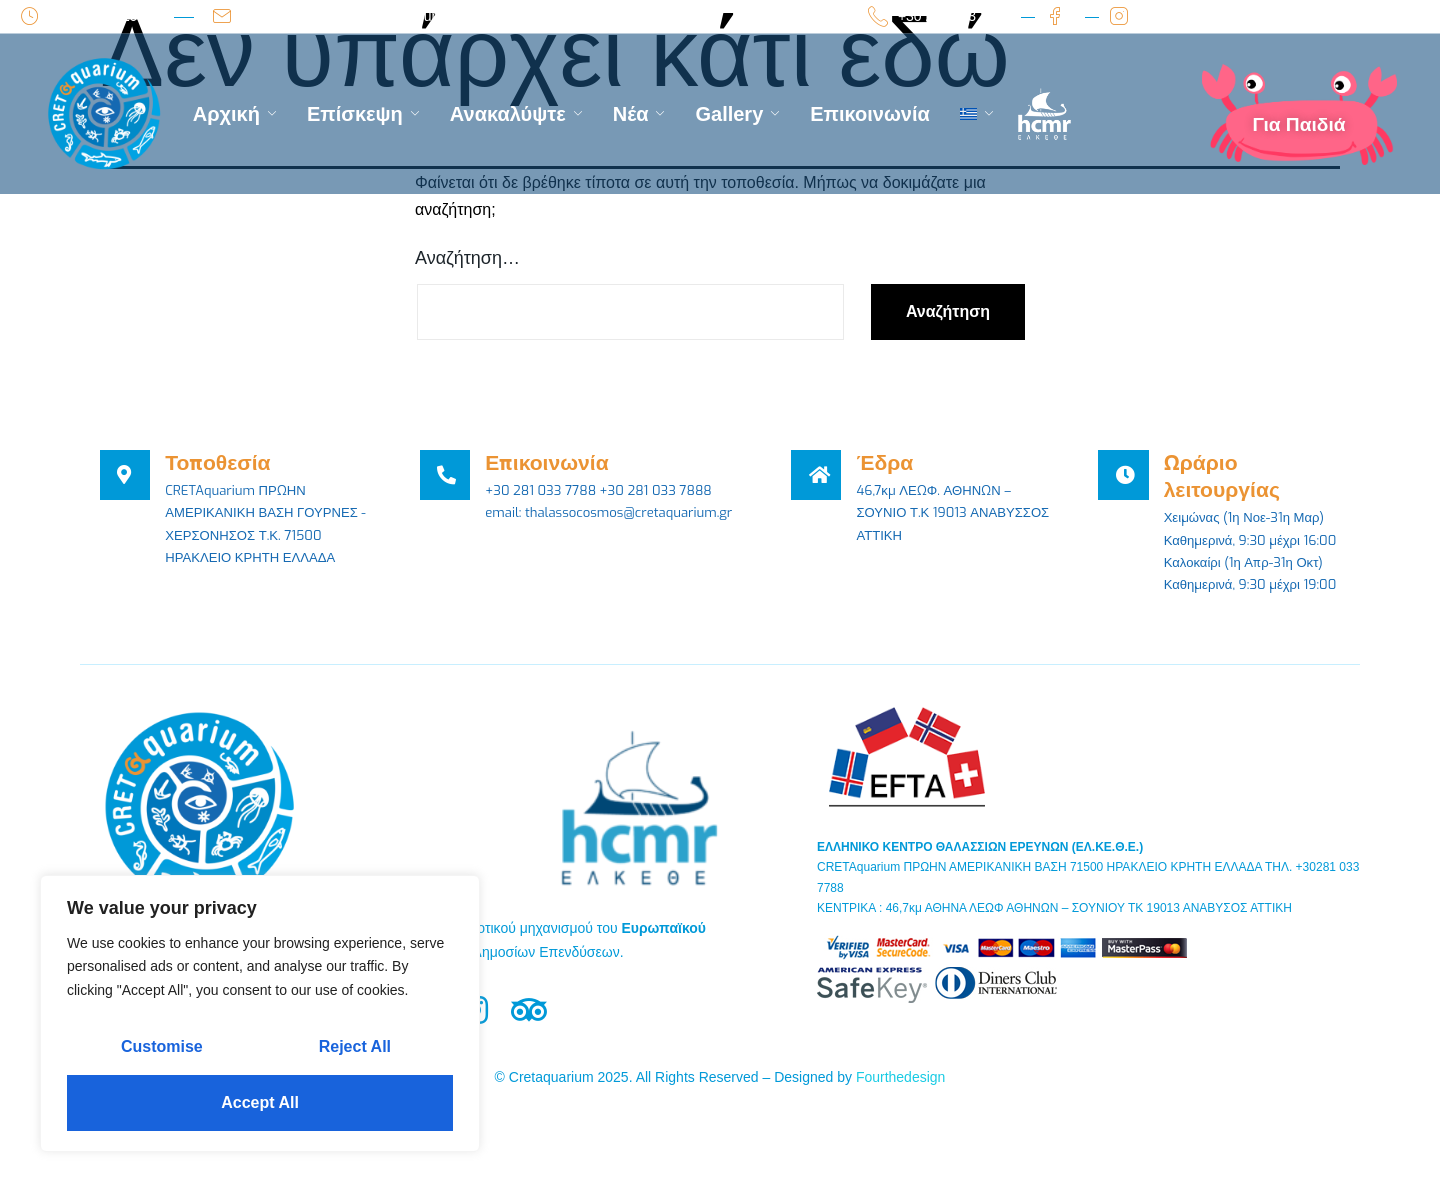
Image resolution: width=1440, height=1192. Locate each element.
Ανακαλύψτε (516, 114)
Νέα (639, 114)
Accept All (260, 1102)
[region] (260, 1013)
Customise (162, 1046)
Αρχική (235, 114)
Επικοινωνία (869, 114)
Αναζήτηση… (467, 258)
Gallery (737, 114)
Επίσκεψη (363, 114)
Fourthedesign (901, 1109)
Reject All (355, 1046)
